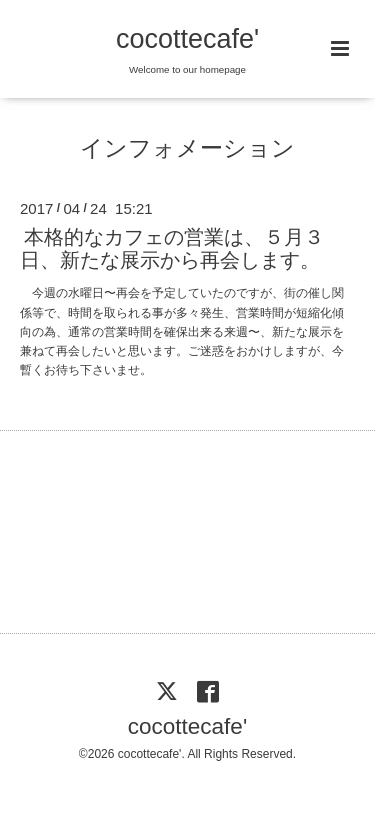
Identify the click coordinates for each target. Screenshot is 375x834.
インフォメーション (187, 148)
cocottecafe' (187, 39)
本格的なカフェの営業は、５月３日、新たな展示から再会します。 (172, 248)
